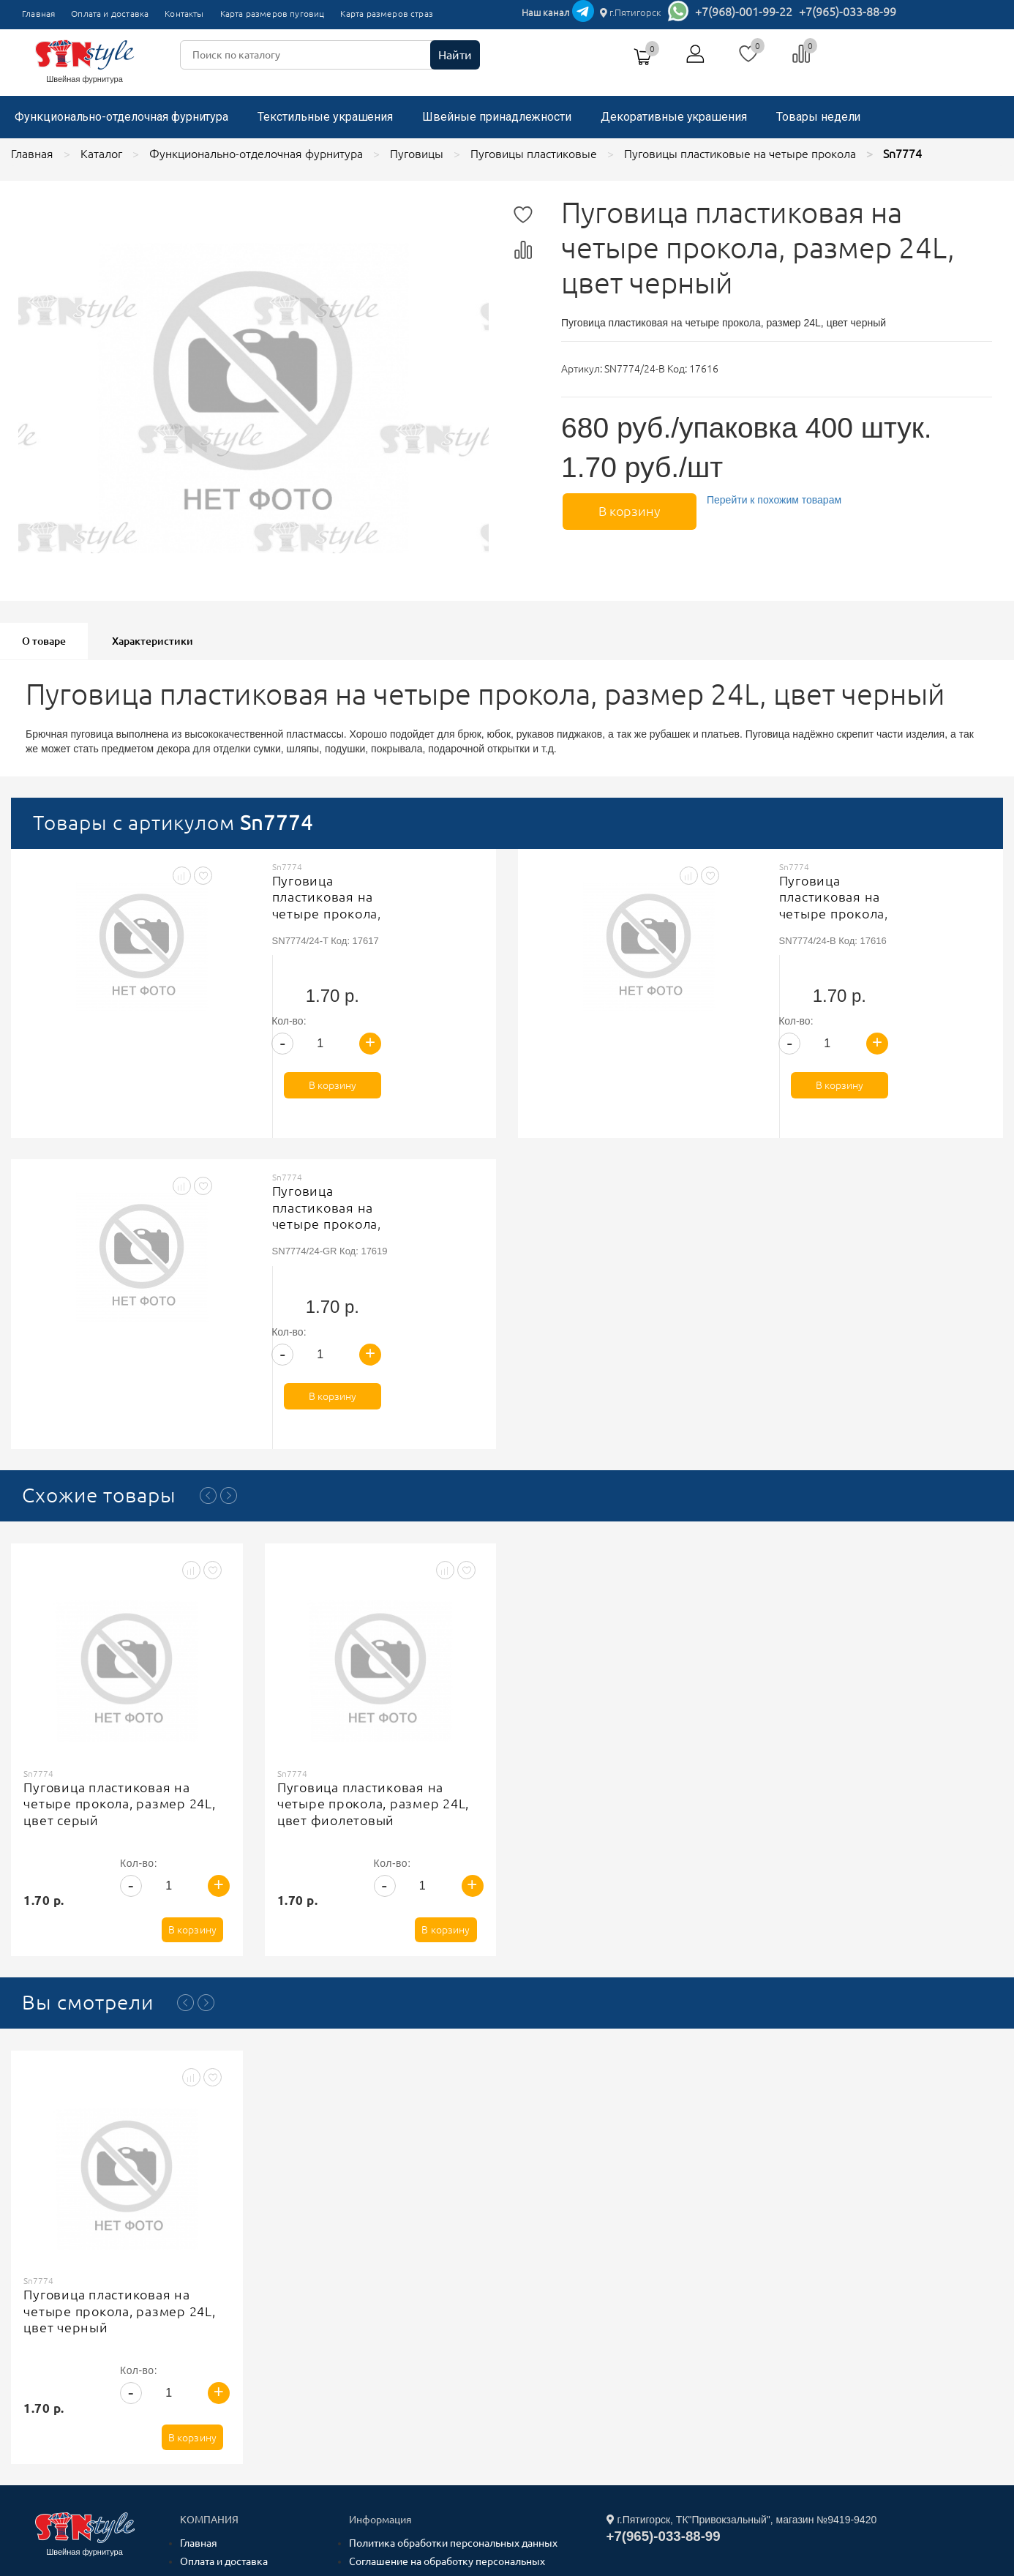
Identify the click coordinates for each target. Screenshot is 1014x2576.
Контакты (184, 13)
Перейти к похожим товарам (771, 500)
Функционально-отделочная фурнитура (121, 117)
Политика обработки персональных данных (453, 2329)
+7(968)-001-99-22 (743, 11)
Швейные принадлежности (496, 117)
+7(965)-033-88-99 (847, 11)
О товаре (44, 641)
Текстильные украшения (325, 117)
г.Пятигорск (630, 12)
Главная (38, 13)
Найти (455, 54)
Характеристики (152, 641)
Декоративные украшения (674, 117)
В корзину (627, 510)
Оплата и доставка (110, 13)
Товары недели (818, 117)
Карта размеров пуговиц (272, 13)
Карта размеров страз (386, 13)
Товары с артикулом (173, 822)
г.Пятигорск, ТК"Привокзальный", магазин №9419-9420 (741, 2306)
